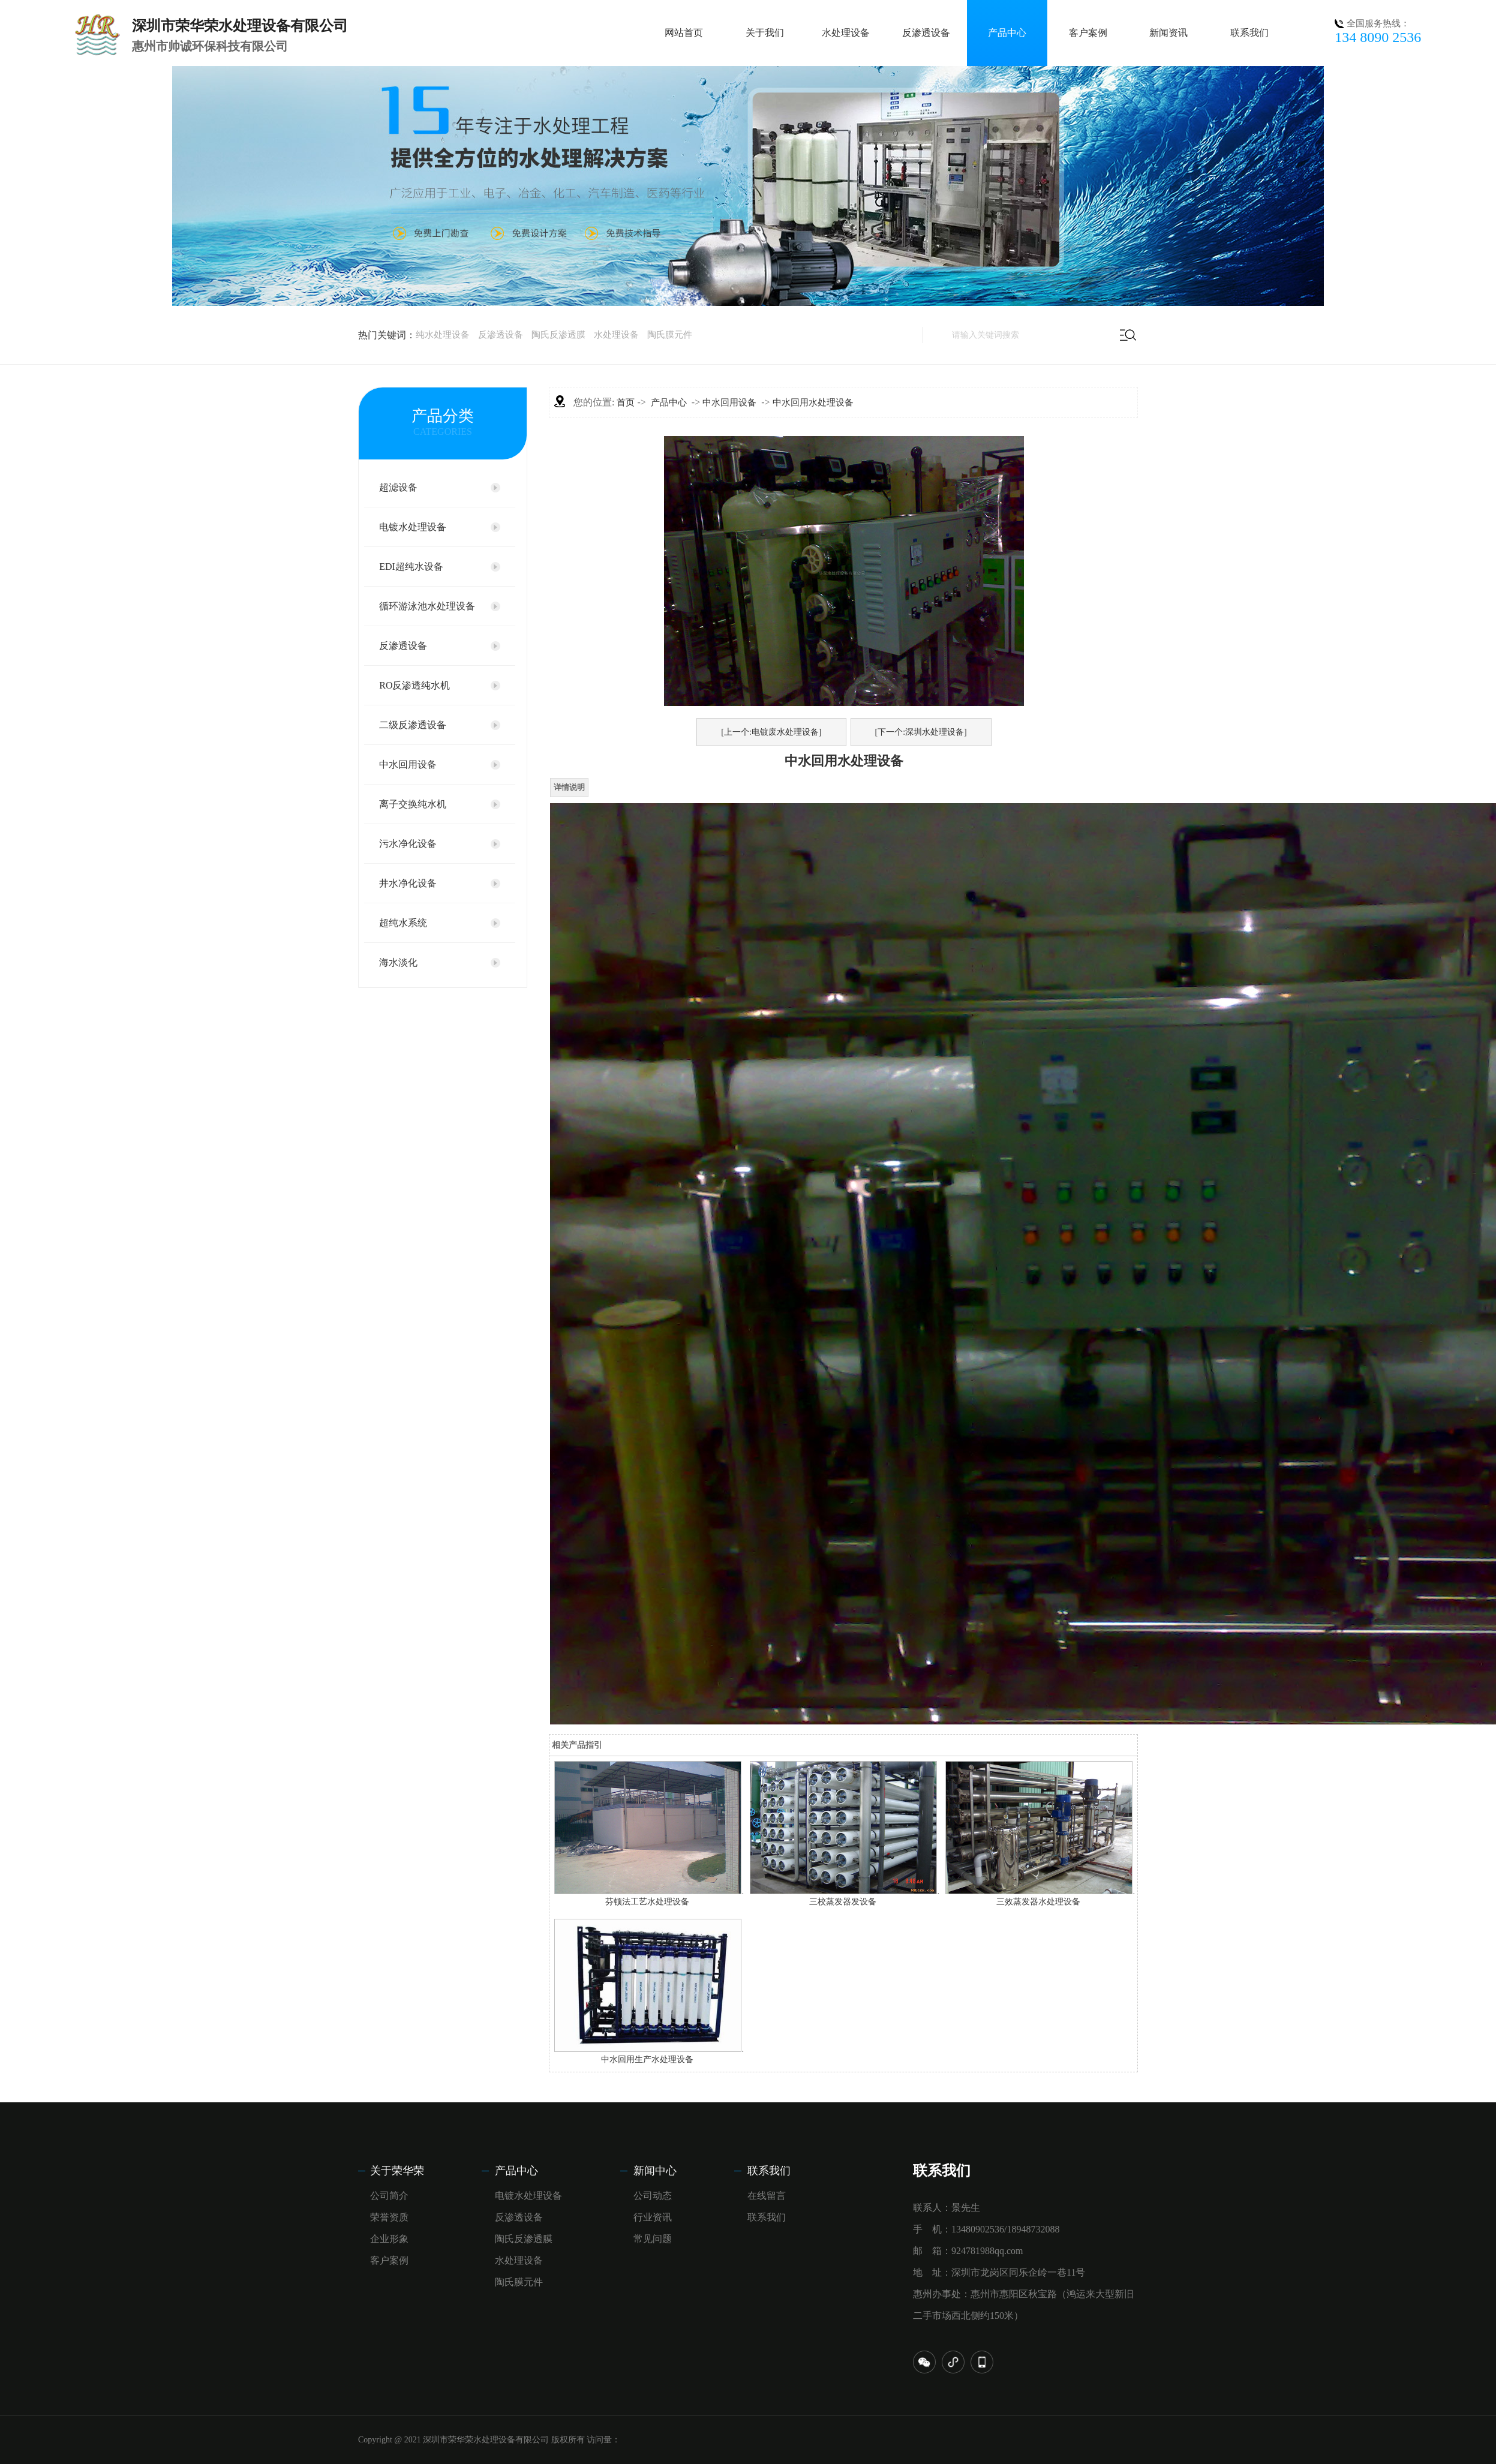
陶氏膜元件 (669, 334)
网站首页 (684, 33)
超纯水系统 (403, 923)
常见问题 (652, 2239)
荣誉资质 (389, 2217)
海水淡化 (398, 962)
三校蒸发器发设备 (842, 1901)
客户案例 (1088, 33)
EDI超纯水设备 (411, 566)
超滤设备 (398, 487)
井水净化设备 (408, 883)
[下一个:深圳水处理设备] (921, 732)
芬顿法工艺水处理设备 (647, 1901)
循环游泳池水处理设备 (427, 606)
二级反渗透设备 (412, 725)
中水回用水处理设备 (813, 402)
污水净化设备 (408, 844)
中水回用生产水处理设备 (647, 2059)
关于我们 (765, 33)
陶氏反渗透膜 (558, 334)
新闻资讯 (1168, 33)
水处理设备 (846, 33)
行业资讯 (652, 2217)
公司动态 (652, 2195)
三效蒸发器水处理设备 (1038, 1901)
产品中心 (1007, 33)
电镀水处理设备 (412, 527)
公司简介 (389, 2195)
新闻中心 (655, 2171)
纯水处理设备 (443, 334)
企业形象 (389, 2239)
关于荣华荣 (397, 2171)
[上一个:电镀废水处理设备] (771, 732)
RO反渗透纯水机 (414, 685)
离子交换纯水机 (412, 804)
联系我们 (1249, 33)
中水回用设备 (408, 764)
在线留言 (766, 2195)
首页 (626, 402)
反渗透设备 (926, 33)
